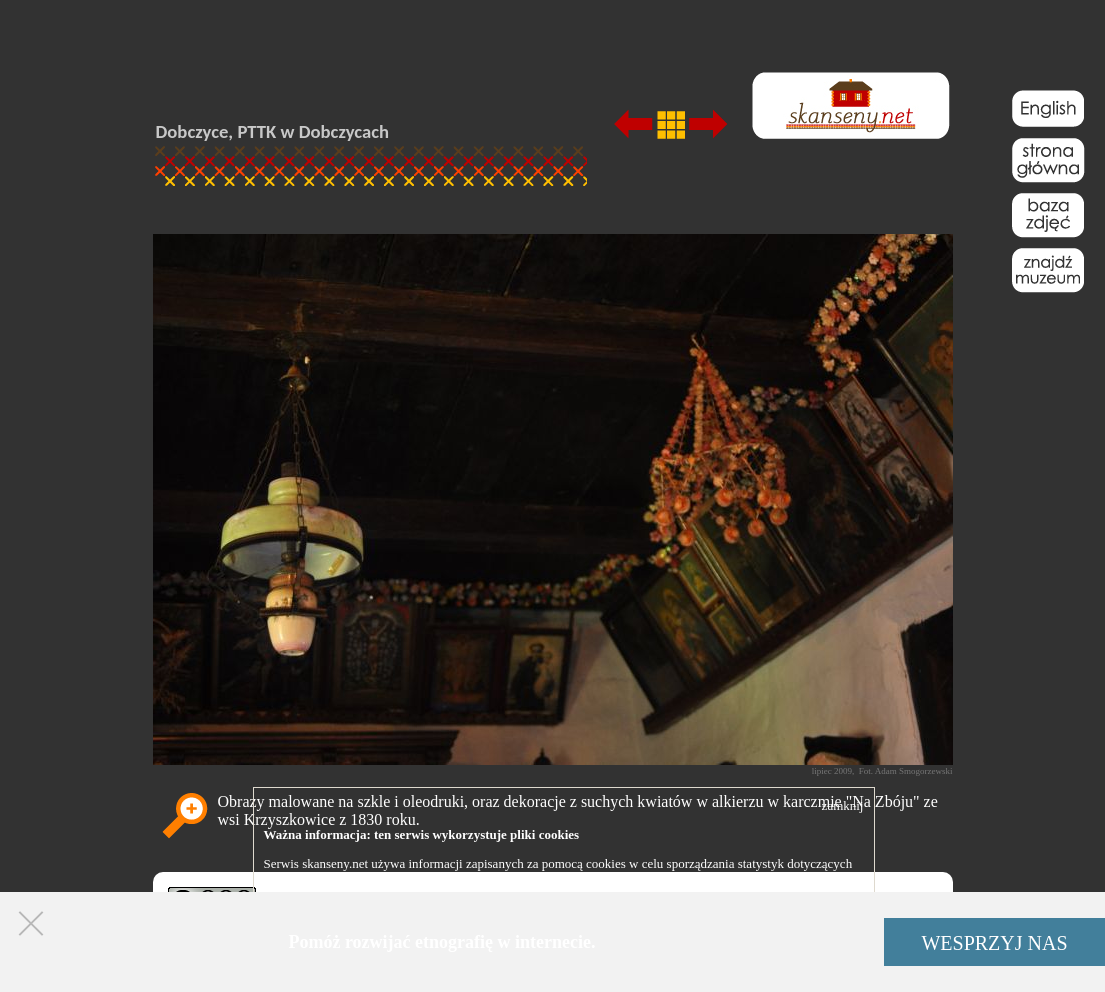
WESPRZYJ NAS (994, 943)
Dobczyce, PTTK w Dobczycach (273, 131)
